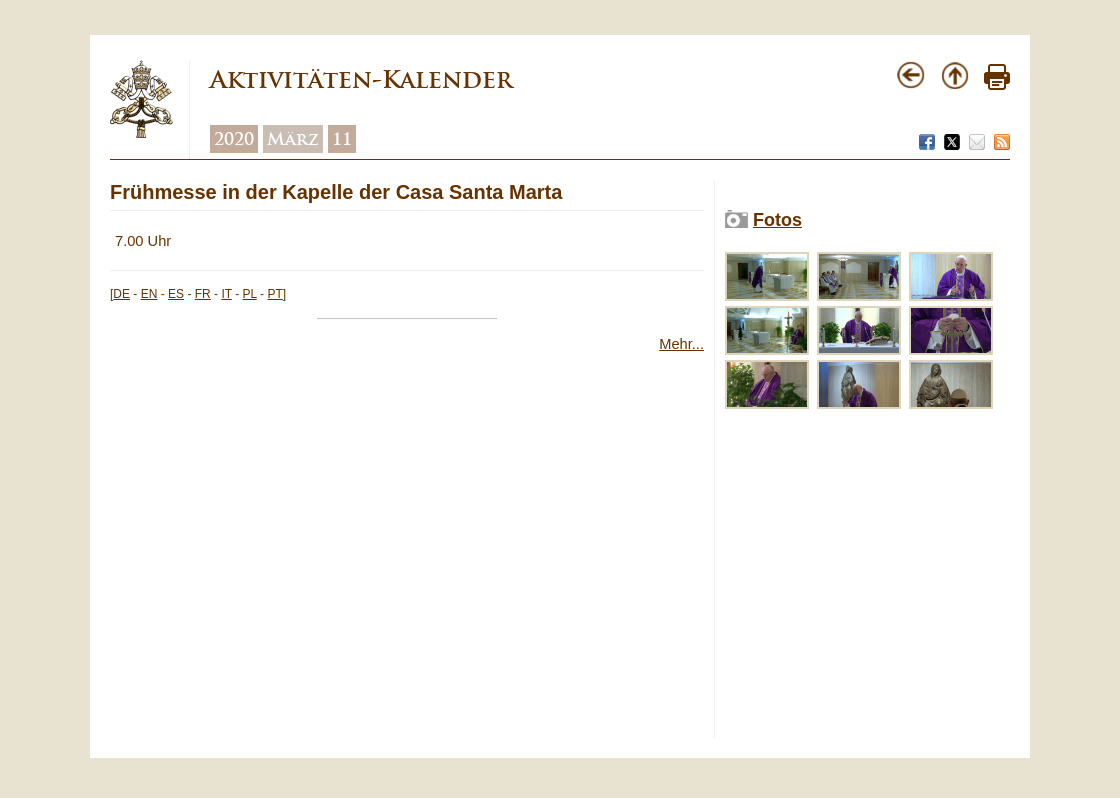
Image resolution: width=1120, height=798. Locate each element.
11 (342, 139)
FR (203, 294)
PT (274, 294)
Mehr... (681, 344)
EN (149, 294)
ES (176, 294)
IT (226, 294)
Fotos (777, 220)
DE (121, 294)
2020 (234, 139)
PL (250, 294)
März (293, 139)
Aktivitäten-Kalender (361, 79)
